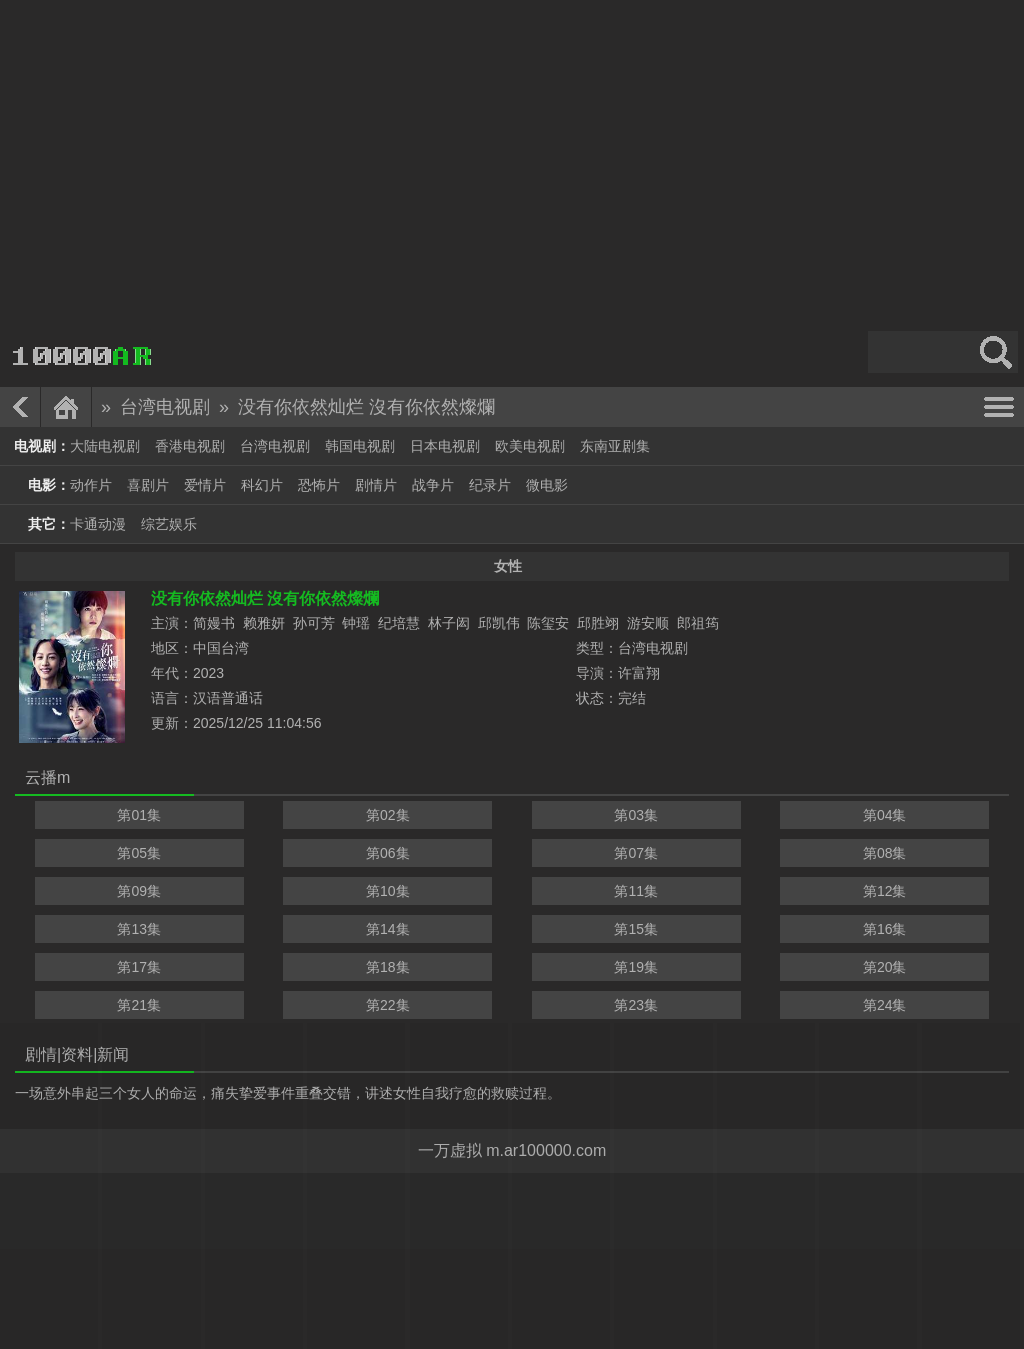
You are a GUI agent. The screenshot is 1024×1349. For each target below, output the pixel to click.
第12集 (885, 891)
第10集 (388, 891)
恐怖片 (319, 485)
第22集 (388, 1005)
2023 (208, 673)
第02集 (388, 815)
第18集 (388, 967)
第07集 (636, 853)
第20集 (885, 967)
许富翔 (639, 673)
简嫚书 (214, 623)
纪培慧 (399, 623)
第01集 (139, 815)
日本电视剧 (445, 446)
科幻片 (262, 485)
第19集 (636, 967)
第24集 (885, 1005)
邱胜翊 (598, 623)
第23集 (636, 1005)
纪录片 (490, 485)
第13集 (139, 929)
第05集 (139, 853)
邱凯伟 (499, 623)
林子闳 (449, 623)
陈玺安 (548, 623)
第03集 (636, 815)
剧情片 (376, 485)
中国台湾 (221, 648)
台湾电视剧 (165, 407)
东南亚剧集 (615, 446)
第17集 (139, 967)
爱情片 (205, 485)
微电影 (547, 485)
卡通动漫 (98, 524)
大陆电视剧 (105, 446)
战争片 (433, 485)
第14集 (388, 929)
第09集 (139, 891)
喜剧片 (148, 485)
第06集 (388, 853)
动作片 (91, 485)
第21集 (139, 1005)
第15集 (636, 929)
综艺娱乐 (169, 524)
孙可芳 (314, 623)
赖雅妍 (264, 623)
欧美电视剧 (530, 446)
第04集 (885, 815)
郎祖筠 (698, 623)
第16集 (885, 929)
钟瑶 (356, 623)
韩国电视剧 (360, 446)
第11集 (636, 891)
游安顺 (648, 623)
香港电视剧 (190, 446)
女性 (508, 566)
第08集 (885, 853)
